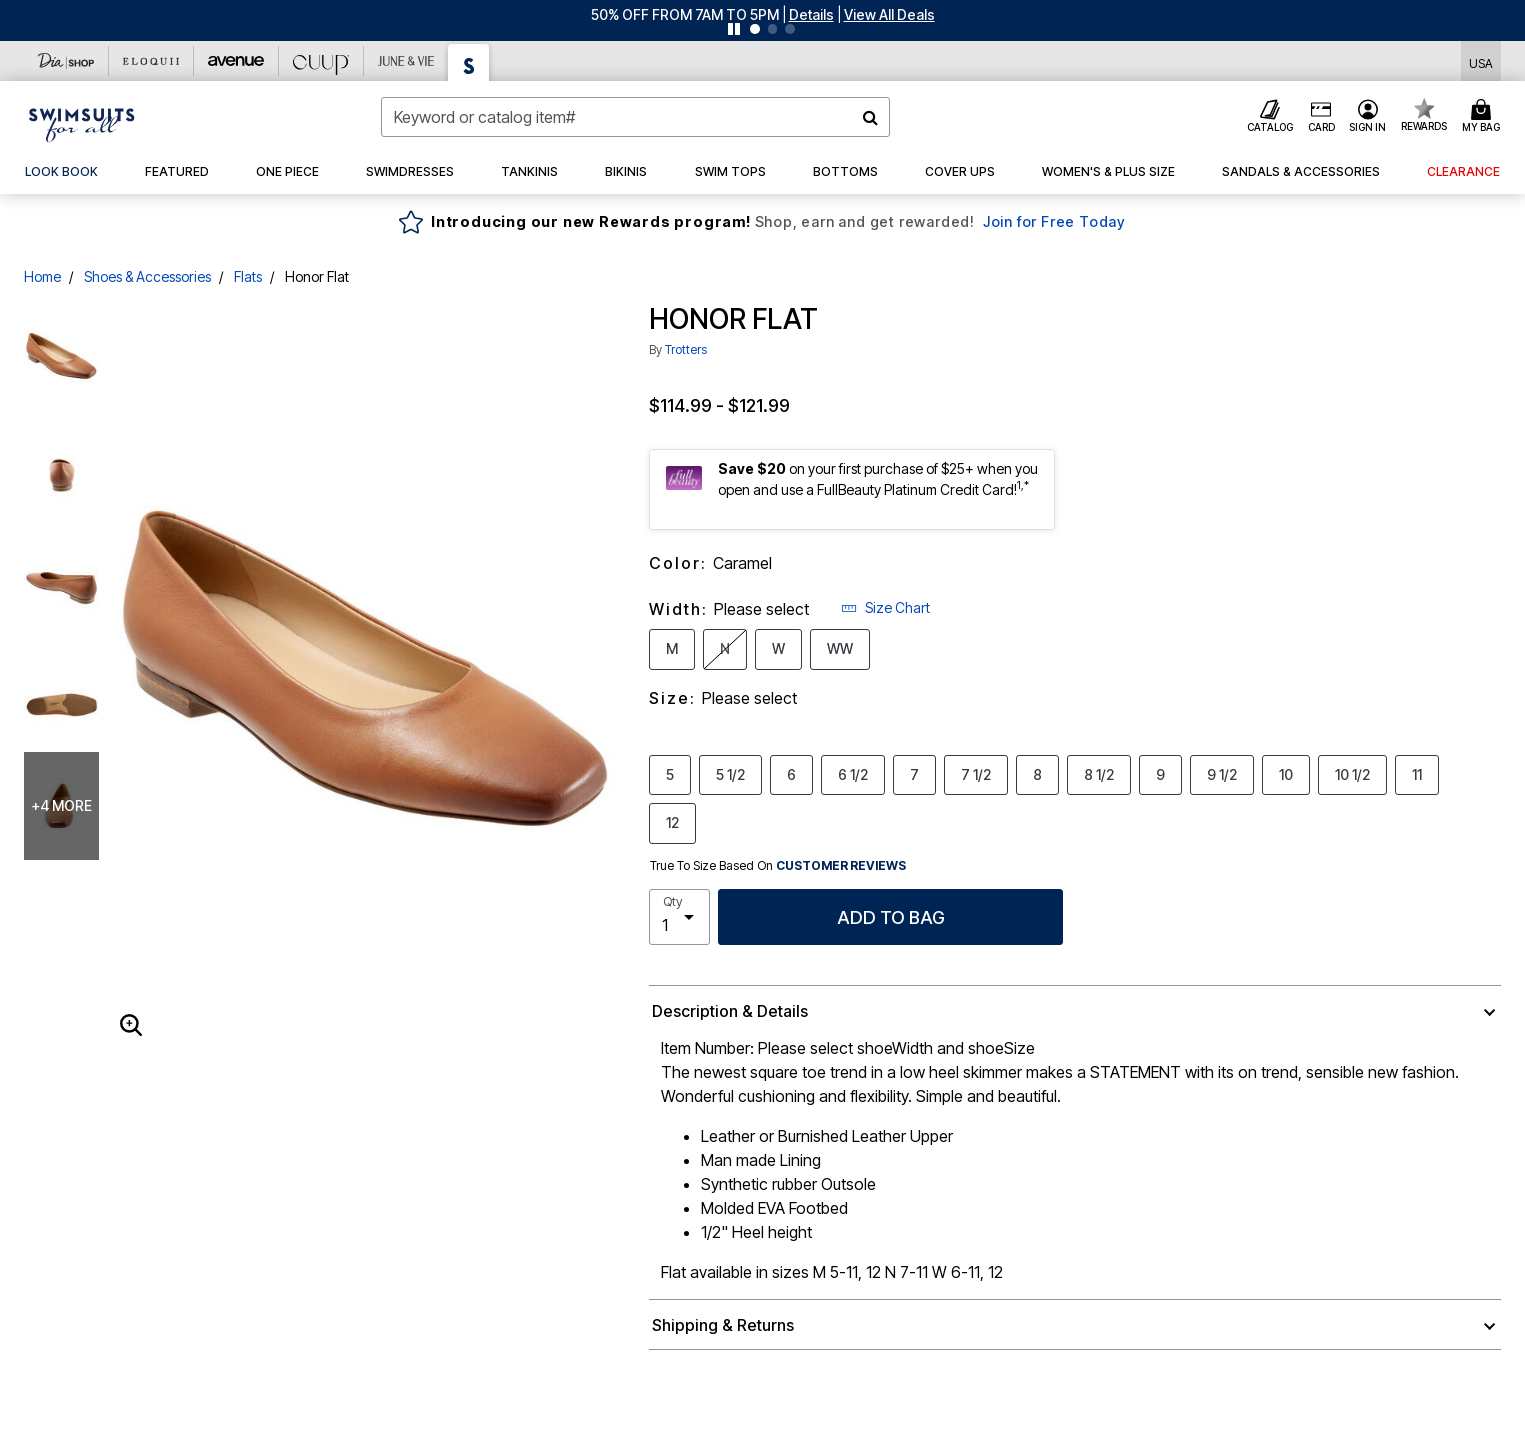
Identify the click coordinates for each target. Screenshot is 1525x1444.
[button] (811, 14)
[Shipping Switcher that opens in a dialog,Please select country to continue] (1481, 61)
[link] (61, 172)
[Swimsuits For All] (469, 62)
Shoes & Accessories (147, 276)
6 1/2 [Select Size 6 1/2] (853, 774)
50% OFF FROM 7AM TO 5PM (685, 14)
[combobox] (635, 117)
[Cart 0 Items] (1484, 117)
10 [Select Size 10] (1286, 774)
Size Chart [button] (885, 607)
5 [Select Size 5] (670, 774)
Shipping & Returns (723, 1325)
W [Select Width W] (778, 648)
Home (42, 276)
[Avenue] (236, 61)
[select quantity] (679, 917)
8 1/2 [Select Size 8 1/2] (1099, 774)
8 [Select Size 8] (1037, 774)
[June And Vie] (406, 61)
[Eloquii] (151, 61)
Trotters (686, 349)
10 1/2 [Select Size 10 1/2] (1352, 774)
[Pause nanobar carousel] (734, 29)
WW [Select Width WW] (840, 648)
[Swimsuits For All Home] (82, 123)
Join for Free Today (1054, 221)
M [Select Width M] (672, 648)
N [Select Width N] (725, 648)
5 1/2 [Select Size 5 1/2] (730, 774)
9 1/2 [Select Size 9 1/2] (1222, 774)
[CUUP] (321, 61)
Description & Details (730, 1011)
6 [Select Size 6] (791, 774)
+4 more (61, 805)
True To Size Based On (778, 866)
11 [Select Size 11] (1417, 774)
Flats (248, 276)
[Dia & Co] (66, 61)
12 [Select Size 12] (672, 822)
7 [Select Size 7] (914, 774)
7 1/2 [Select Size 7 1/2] (976, 774)
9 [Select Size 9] (1160, 774)
